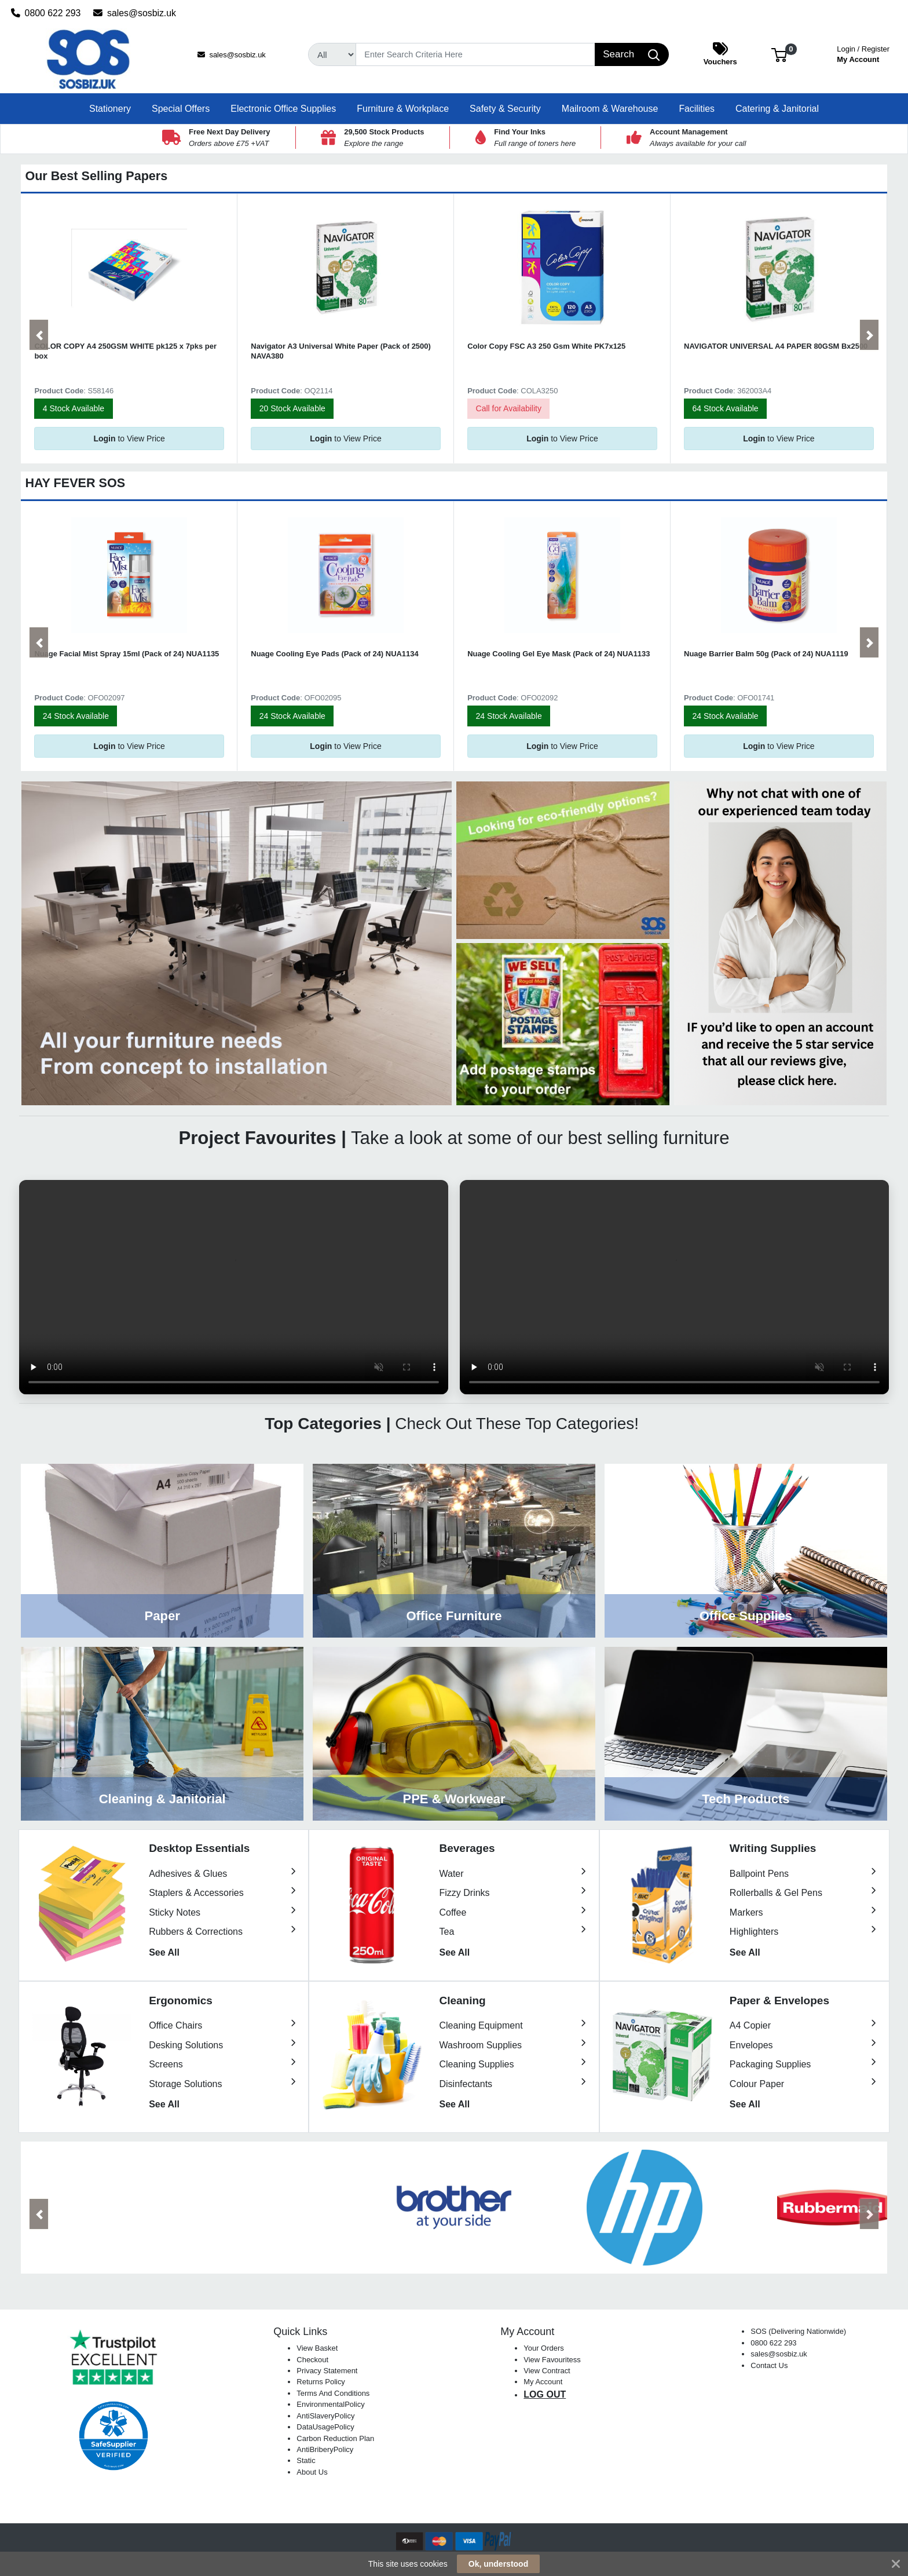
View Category (162, 1551)
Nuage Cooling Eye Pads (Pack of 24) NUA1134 (334, 653)
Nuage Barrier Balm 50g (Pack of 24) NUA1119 (766, 653)
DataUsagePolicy (325, 2426)
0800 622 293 (46, 13)
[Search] (475, 54)
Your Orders (543, 2348)
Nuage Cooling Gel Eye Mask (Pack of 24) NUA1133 (558, 653)
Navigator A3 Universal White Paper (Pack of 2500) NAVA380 (341, 351)
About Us (311, 2472)
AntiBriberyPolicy (324, 2449)
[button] (779, 54)
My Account (863, 53)
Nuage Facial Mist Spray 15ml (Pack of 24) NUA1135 (126, 653)
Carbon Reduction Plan (335, 2438)
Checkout (312, 2359)
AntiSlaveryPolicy (325, 2415)
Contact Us (769, 2365)
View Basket (317, 2348)
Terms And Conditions (332, 2393)
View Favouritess (551, 2359)
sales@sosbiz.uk (134, 13)
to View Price (128, 438)
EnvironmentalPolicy (330, 2404)
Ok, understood (498, 2563)
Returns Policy (320, 2381)
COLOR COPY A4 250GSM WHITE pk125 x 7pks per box (125, 351)
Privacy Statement (326, 2370)
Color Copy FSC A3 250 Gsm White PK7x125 (546, 346)
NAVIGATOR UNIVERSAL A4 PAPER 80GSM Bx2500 (775, 346)
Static (305, 2460)
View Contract (546, 2370)
